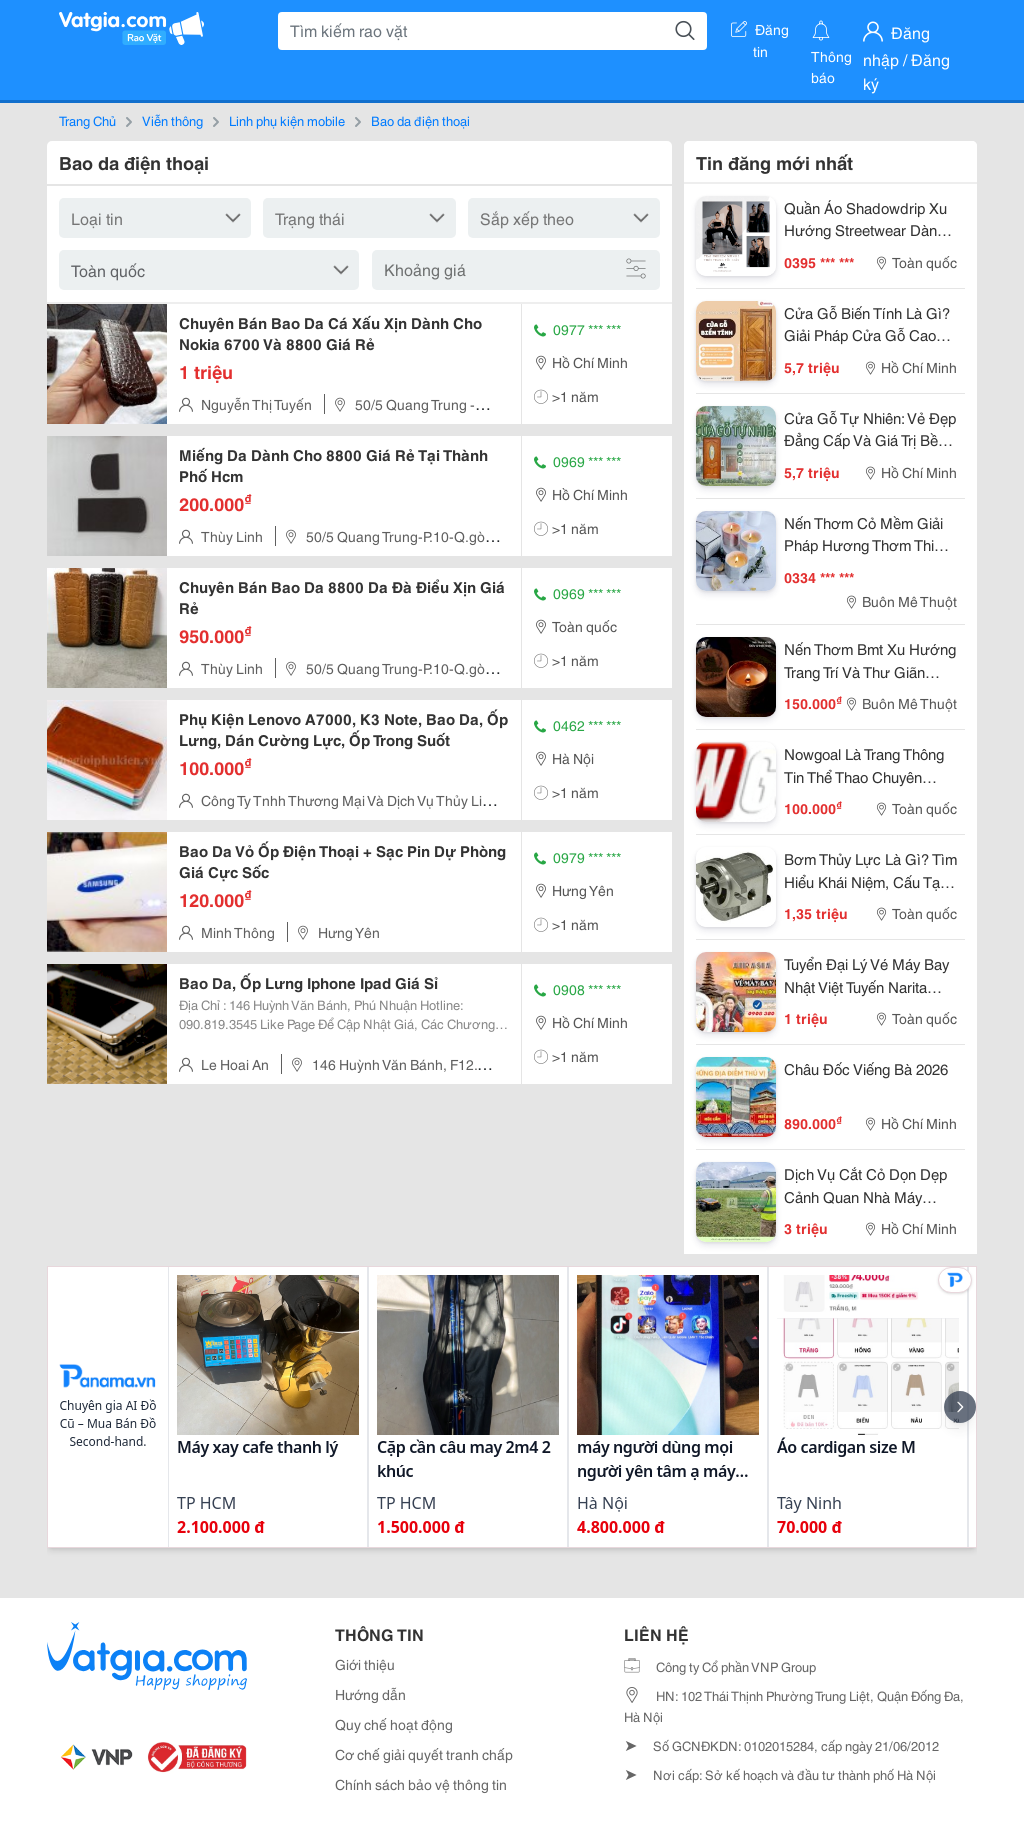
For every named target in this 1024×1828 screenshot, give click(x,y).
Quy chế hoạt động (394, 1724)
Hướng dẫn (370, 1694)
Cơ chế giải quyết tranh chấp (424, 1754)
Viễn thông (172, 120)
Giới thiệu (365, 1664)
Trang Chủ (87, 120)
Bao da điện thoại (420, 120)
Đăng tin (760, 33)
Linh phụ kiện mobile (287, 120)
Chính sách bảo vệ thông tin (421, 1784)
